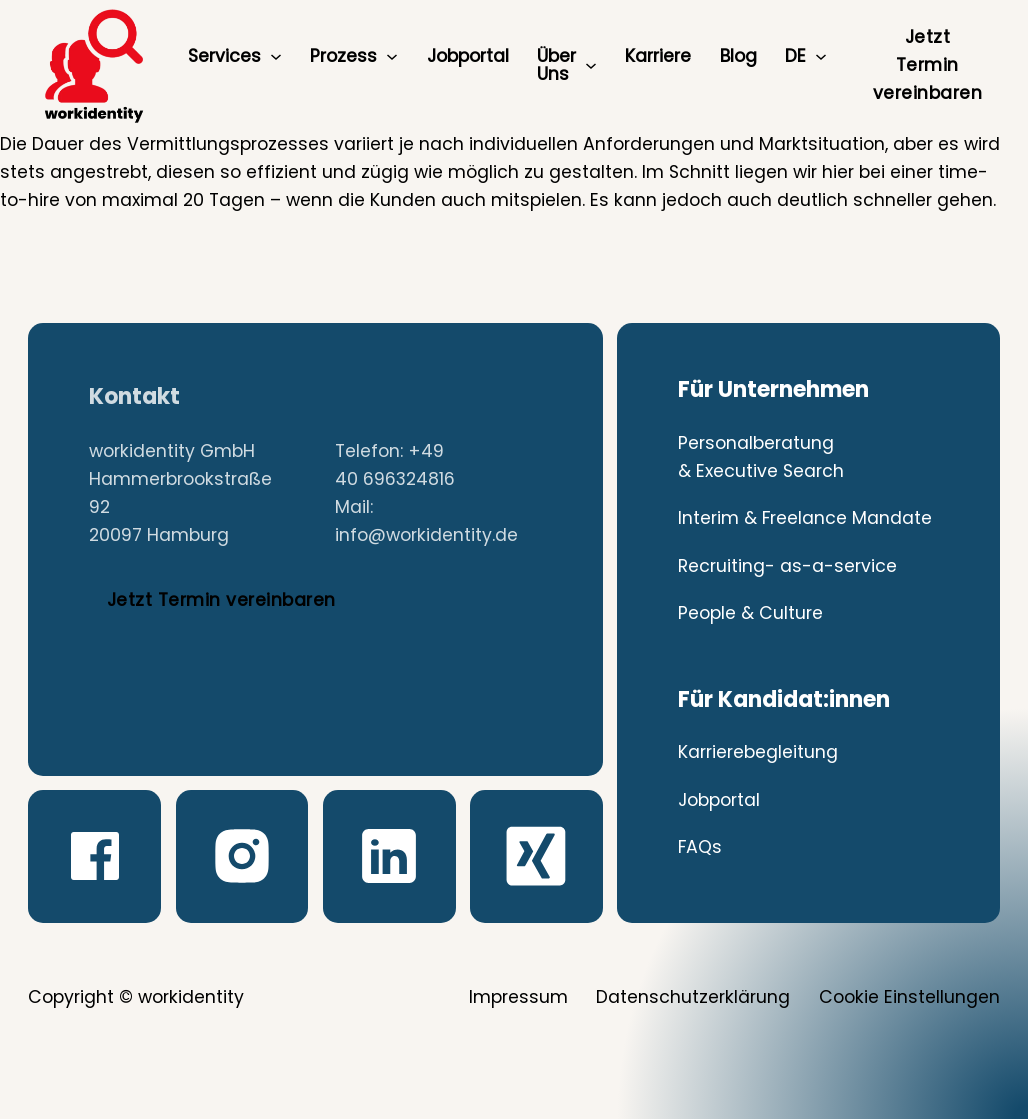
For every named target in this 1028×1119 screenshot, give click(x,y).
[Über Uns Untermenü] (591, 66)
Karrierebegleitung (758, 752)
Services (224, 56)
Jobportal (468, 56)
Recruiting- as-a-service (787, 566)
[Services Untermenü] (276, 57)
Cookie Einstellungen (909, 997)
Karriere (658, 56)
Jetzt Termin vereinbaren (928, 65)
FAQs (700, 847)
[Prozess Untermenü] (392, 57)
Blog (738, 56)
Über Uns (556, 64)
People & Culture (750, 613)
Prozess (343, 56)
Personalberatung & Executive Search (761, 457)
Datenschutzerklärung (693, 997)
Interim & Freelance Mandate (805, 518)
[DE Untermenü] (821, 57)
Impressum (518, 997)
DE (795, 56)
